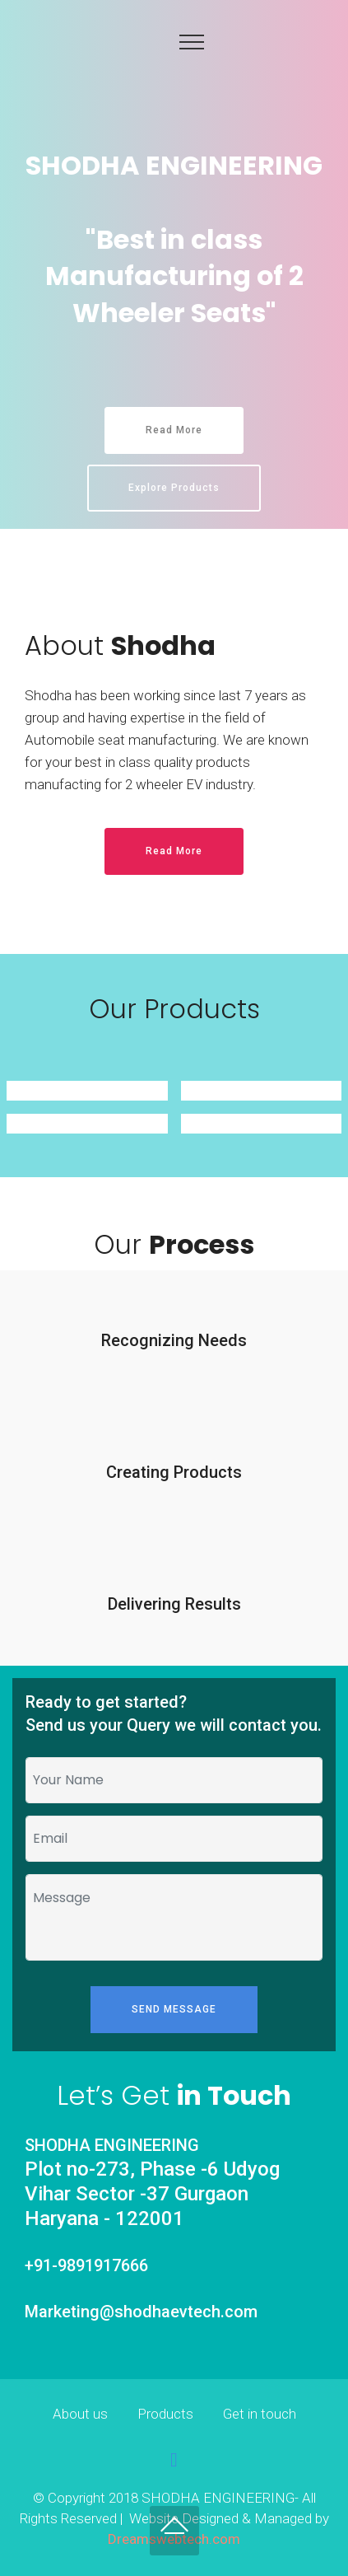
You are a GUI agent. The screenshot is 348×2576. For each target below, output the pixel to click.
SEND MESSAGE (174, 2009)
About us (80, 2413)
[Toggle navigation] (192, 41)
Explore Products (174, 487)
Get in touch (259, 2413)
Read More (174, 430)
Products (165, 2413)
